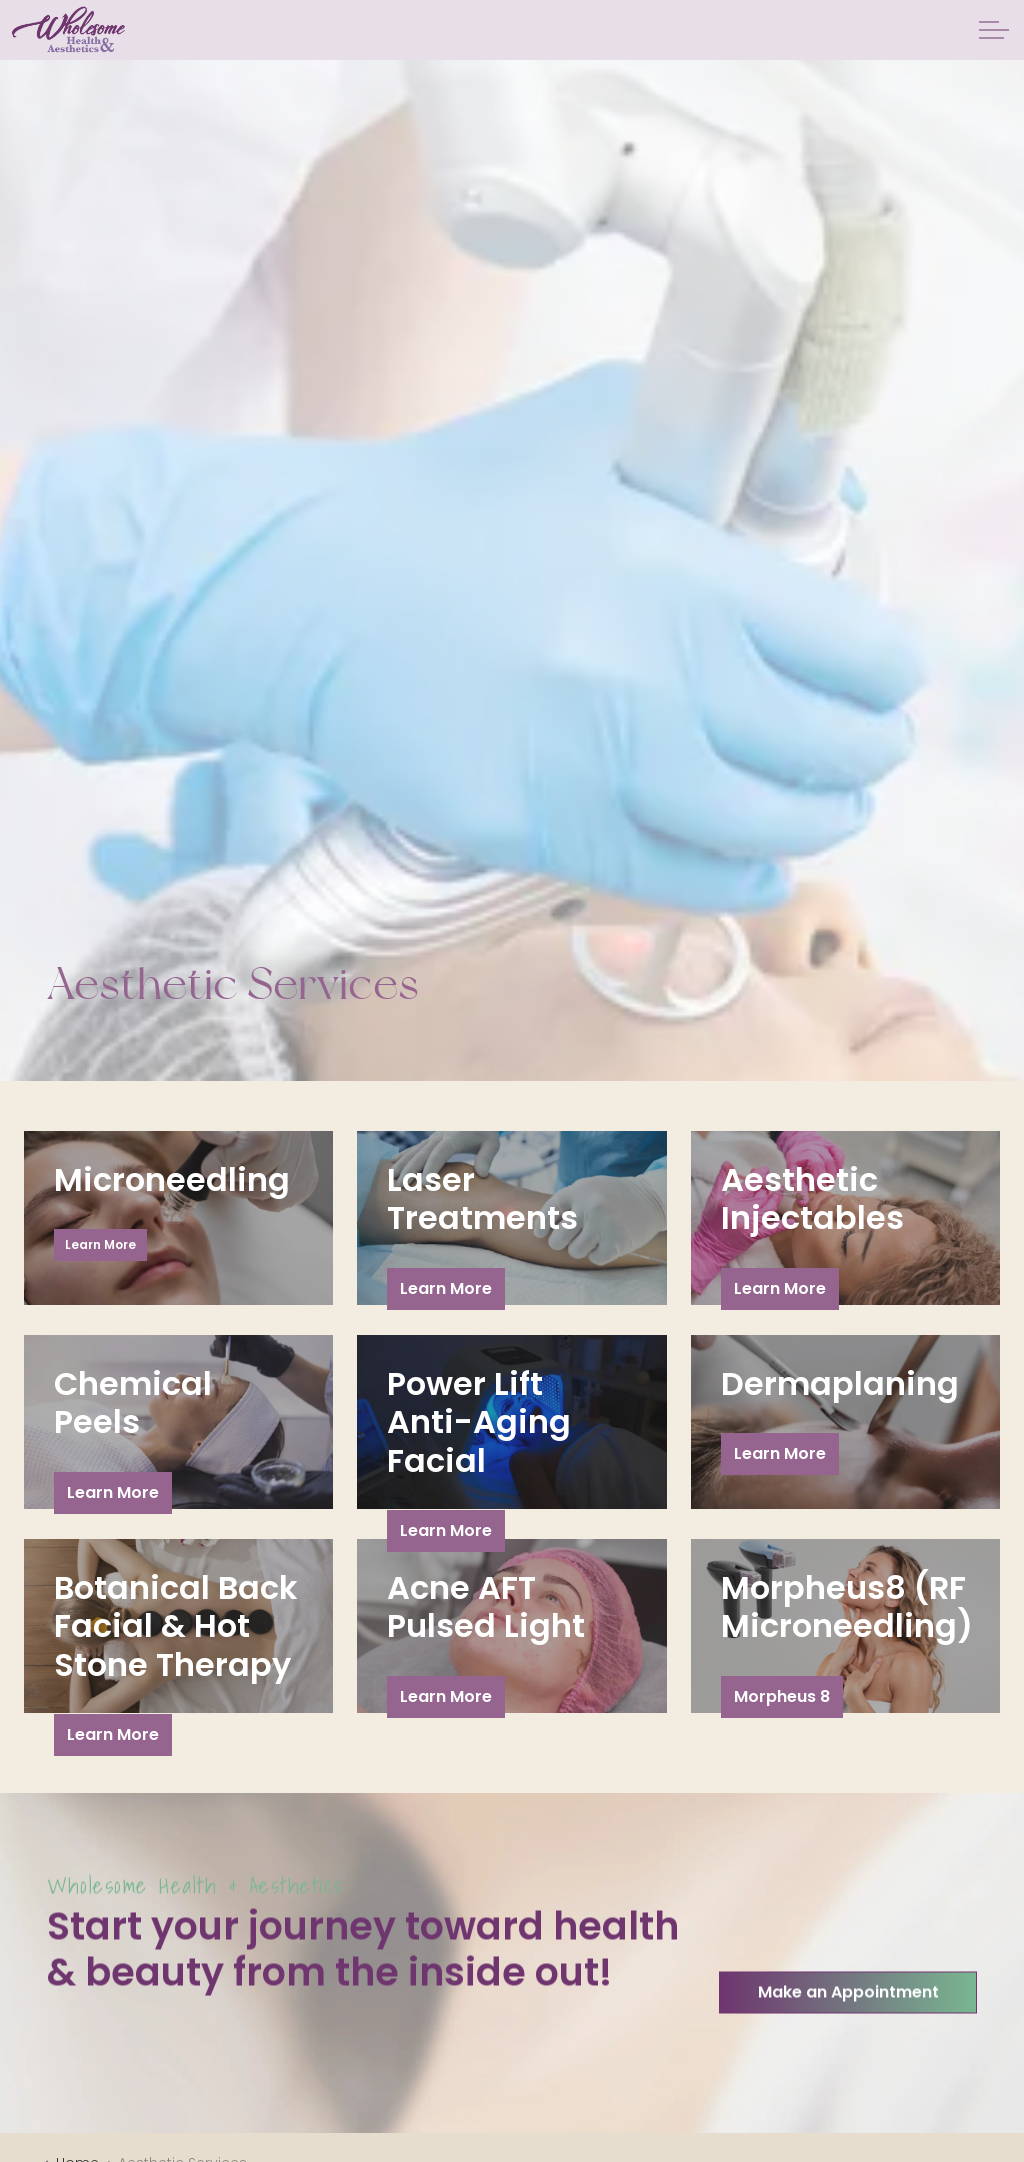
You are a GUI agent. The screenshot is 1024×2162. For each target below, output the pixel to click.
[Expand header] (994, 30)
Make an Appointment (848, 2041)
